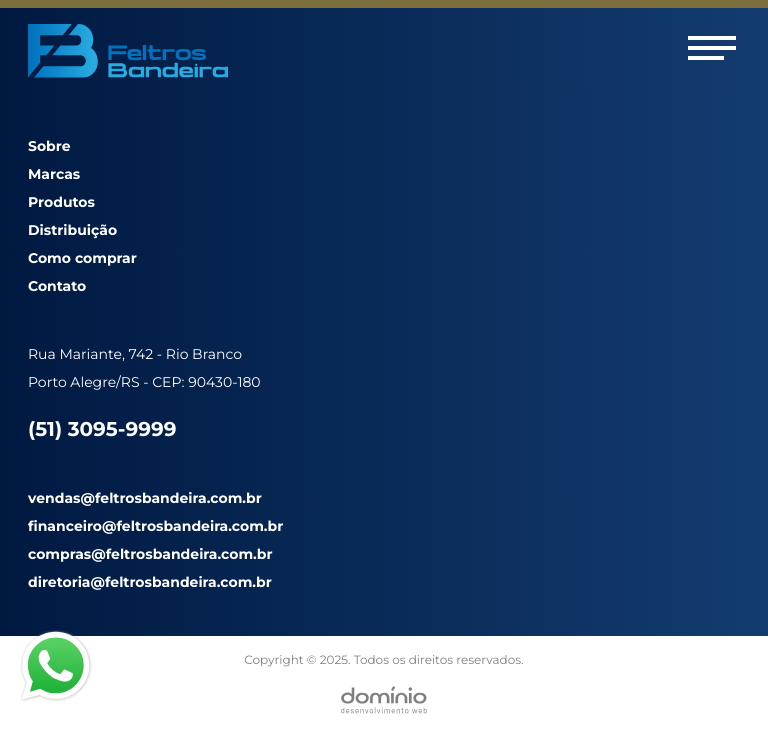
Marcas (54, 174)
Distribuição (72, 230)
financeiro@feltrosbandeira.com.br (155, 526)
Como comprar (82, 258)
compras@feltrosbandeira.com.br (150, 554)
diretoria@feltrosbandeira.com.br (150, 582)
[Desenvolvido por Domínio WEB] (384, 700)
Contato (57, 286)
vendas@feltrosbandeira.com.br (145, 498)
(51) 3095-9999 (102, 430)
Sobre (49, 146)
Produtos (61, 202)
